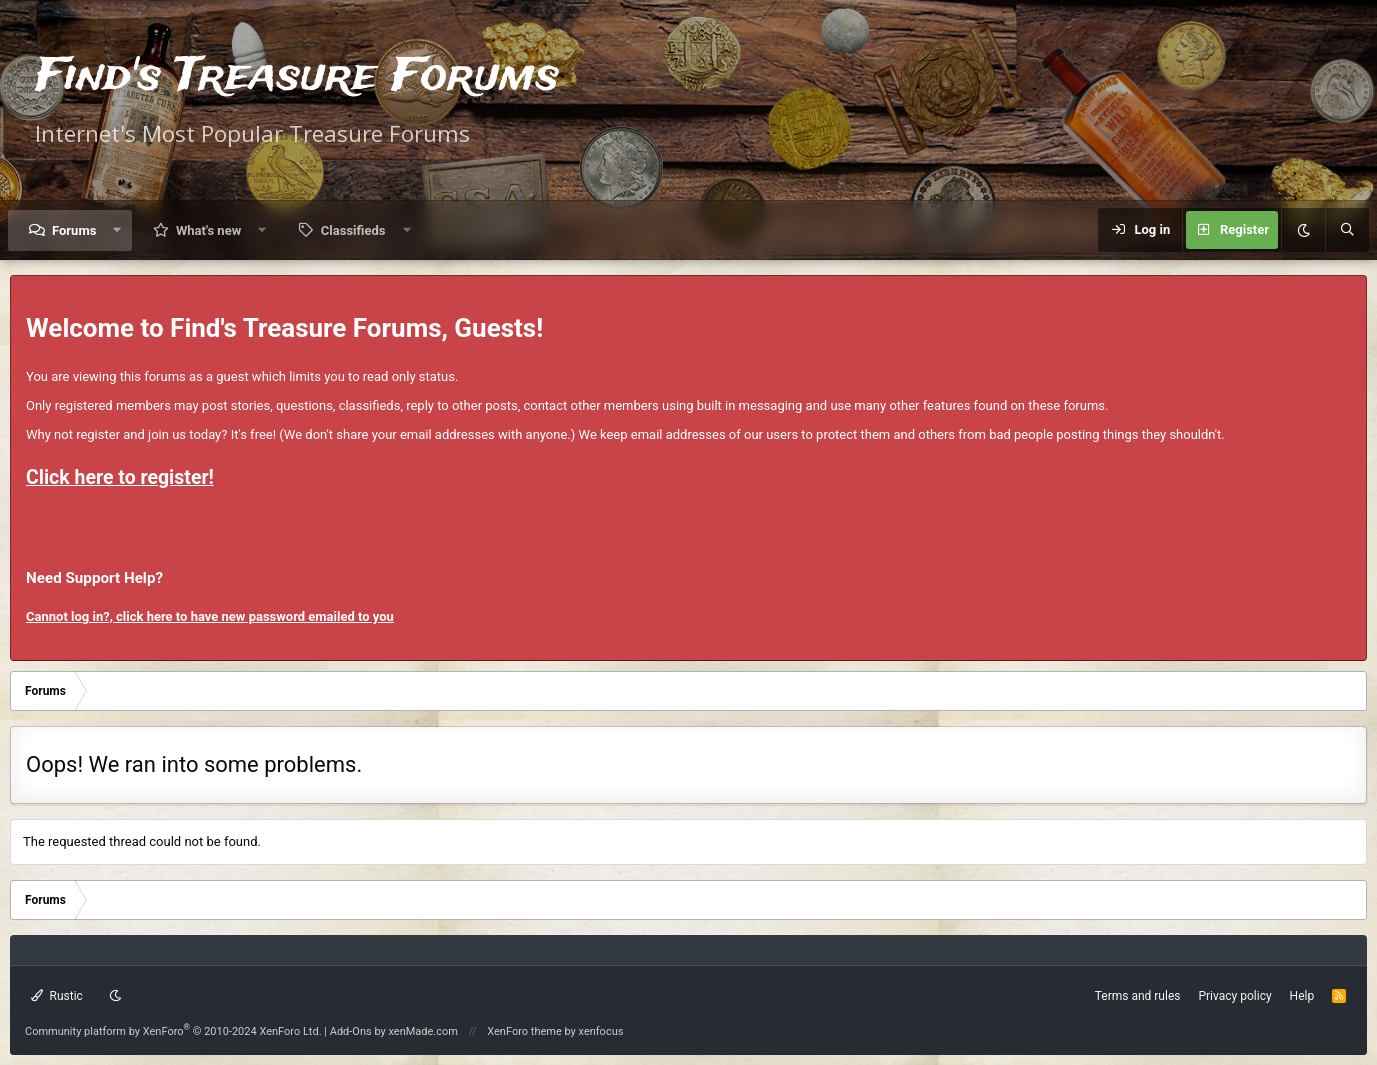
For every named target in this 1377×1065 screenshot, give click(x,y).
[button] (117, 230)
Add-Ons (351, 1031)
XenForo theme (524, 1031)
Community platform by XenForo (173, 1031)
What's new (208, 230)
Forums (74, 230)
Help (1302, 996)
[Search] (1347, 230)
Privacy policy (1234, 996)
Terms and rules (1138, 996)
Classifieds (353, 230)
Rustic (57, 996)
